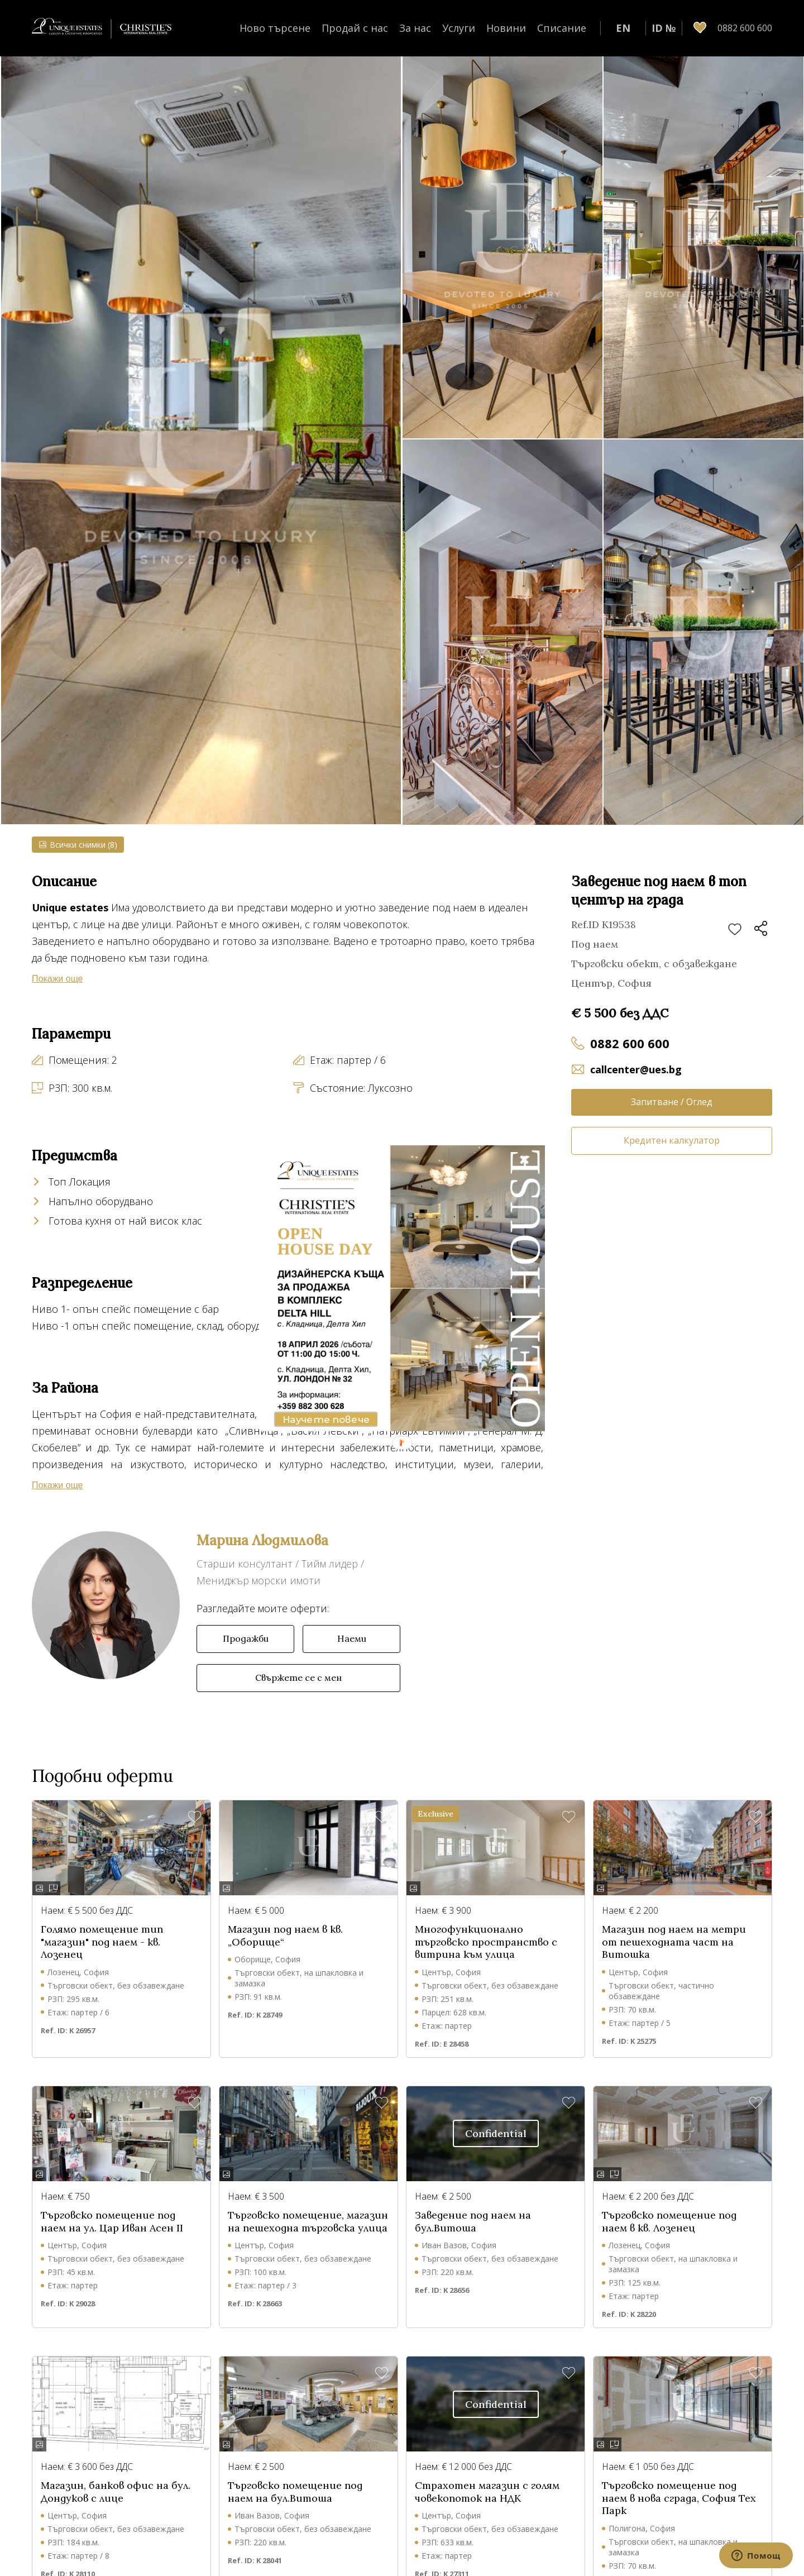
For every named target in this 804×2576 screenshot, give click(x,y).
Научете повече (326, 1420)
